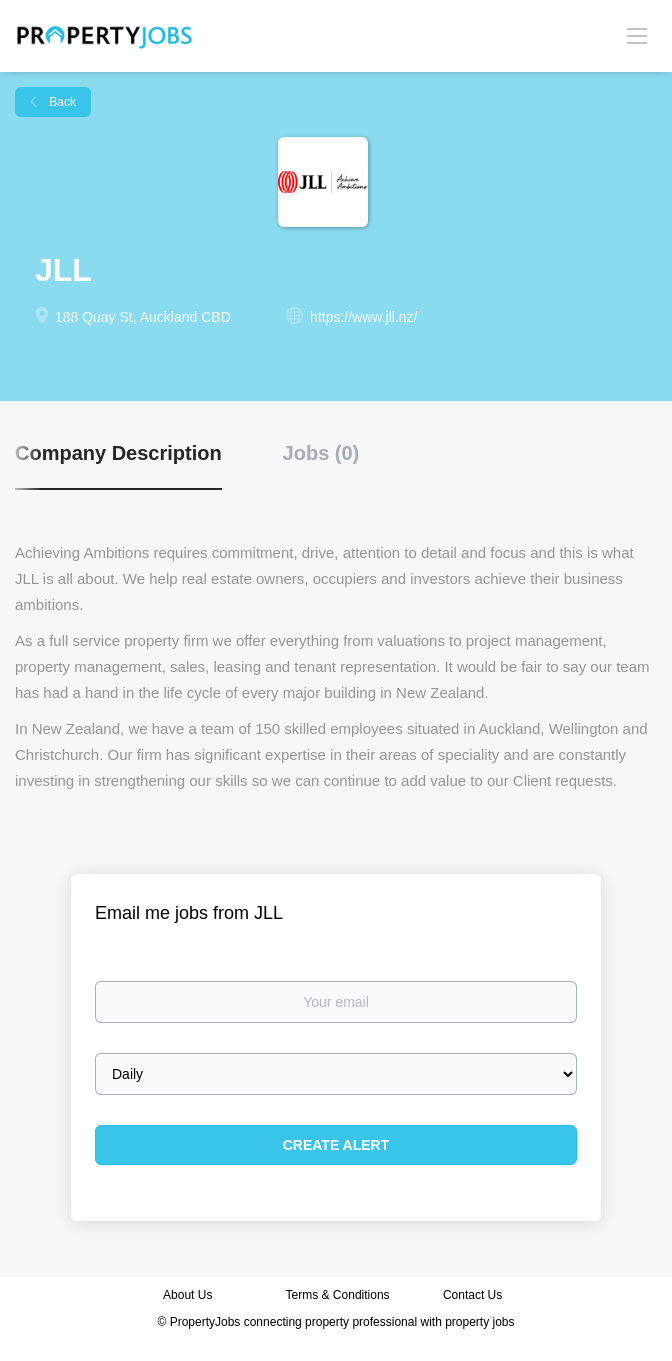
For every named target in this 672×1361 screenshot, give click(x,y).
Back (61, 102)
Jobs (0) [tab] (321, 453)
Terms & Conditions (338, 1295)
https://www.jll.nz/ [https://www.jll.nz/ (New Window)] (363, 317)
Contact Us (474, 1295)
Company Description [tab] (118, 453)
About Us (187, 1295)
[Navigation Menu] (637, 35)
